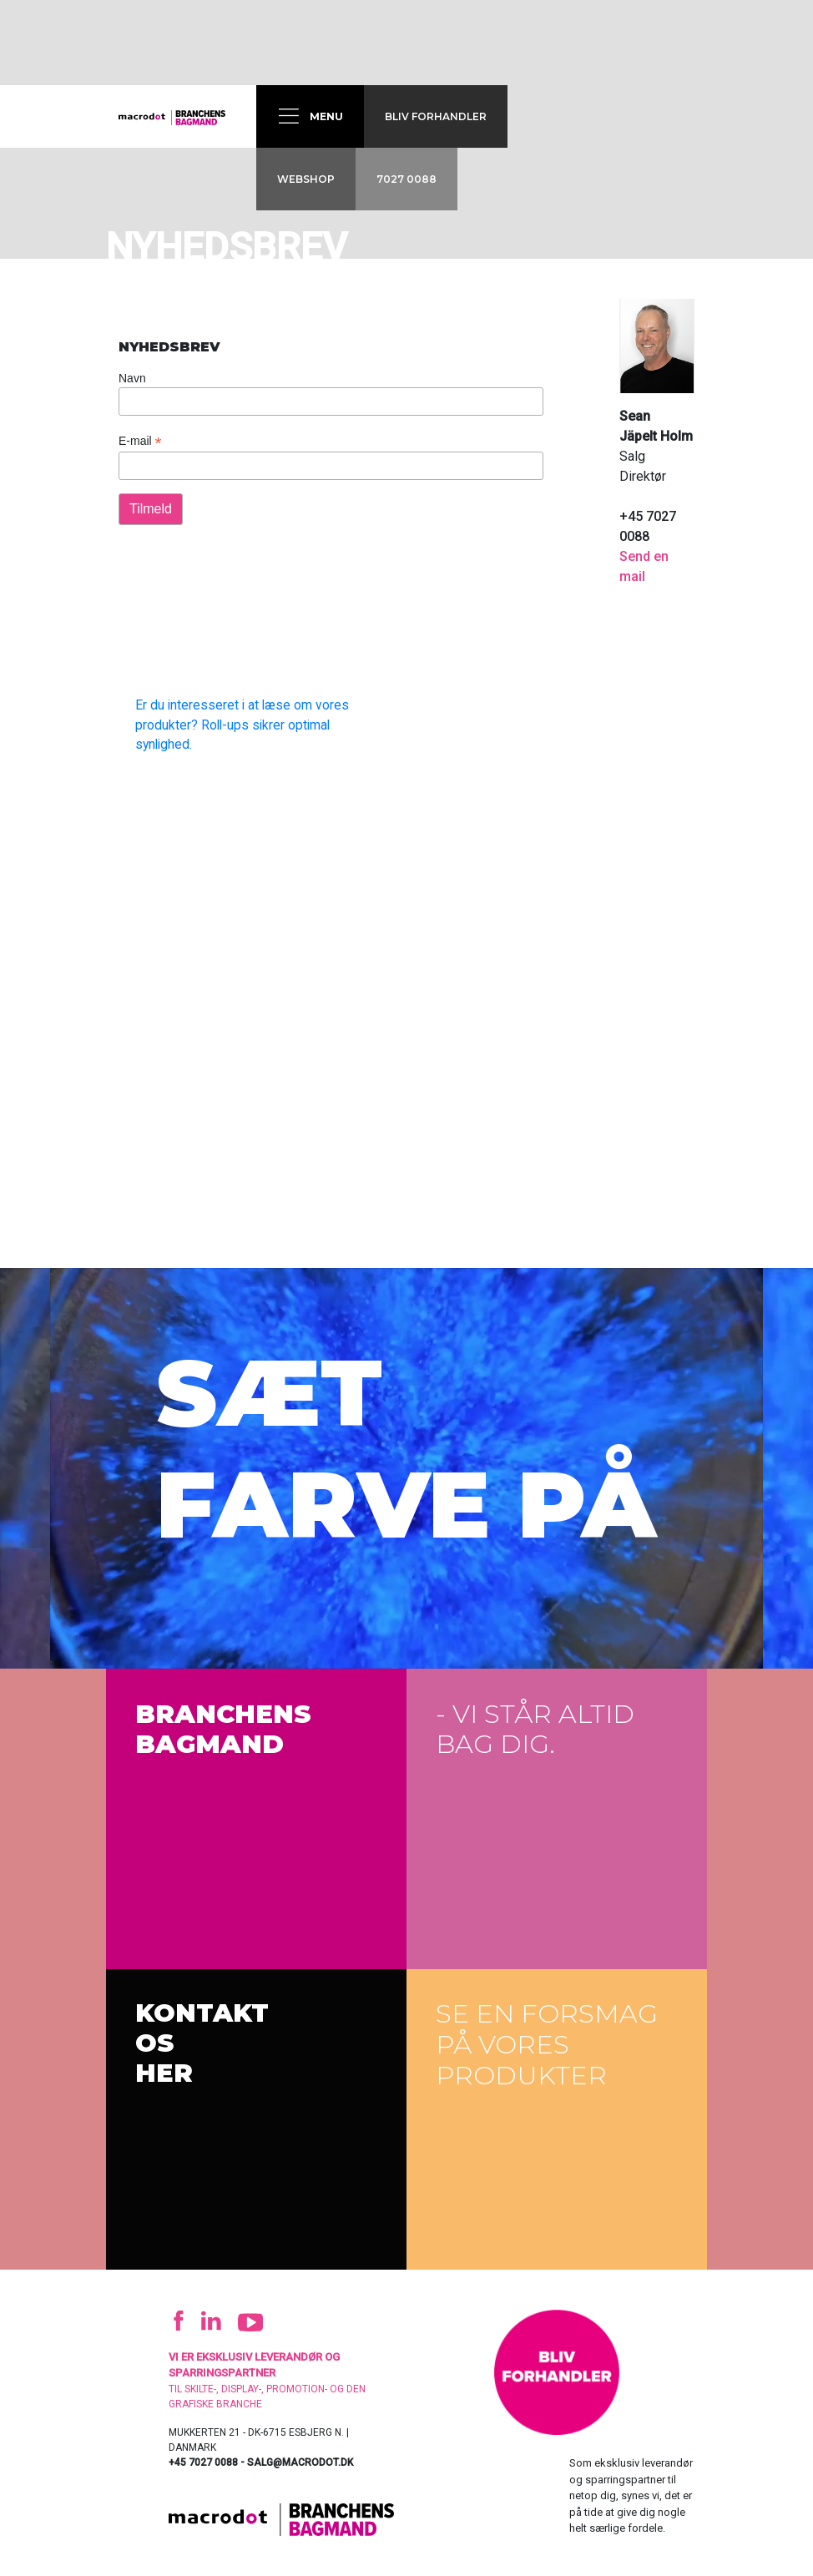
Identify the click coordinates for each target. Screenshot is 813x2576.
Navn (132, 378)
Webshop (306, 179)
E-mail (140, 441)
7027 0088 (406, 179)
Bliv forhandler (436, 116)
